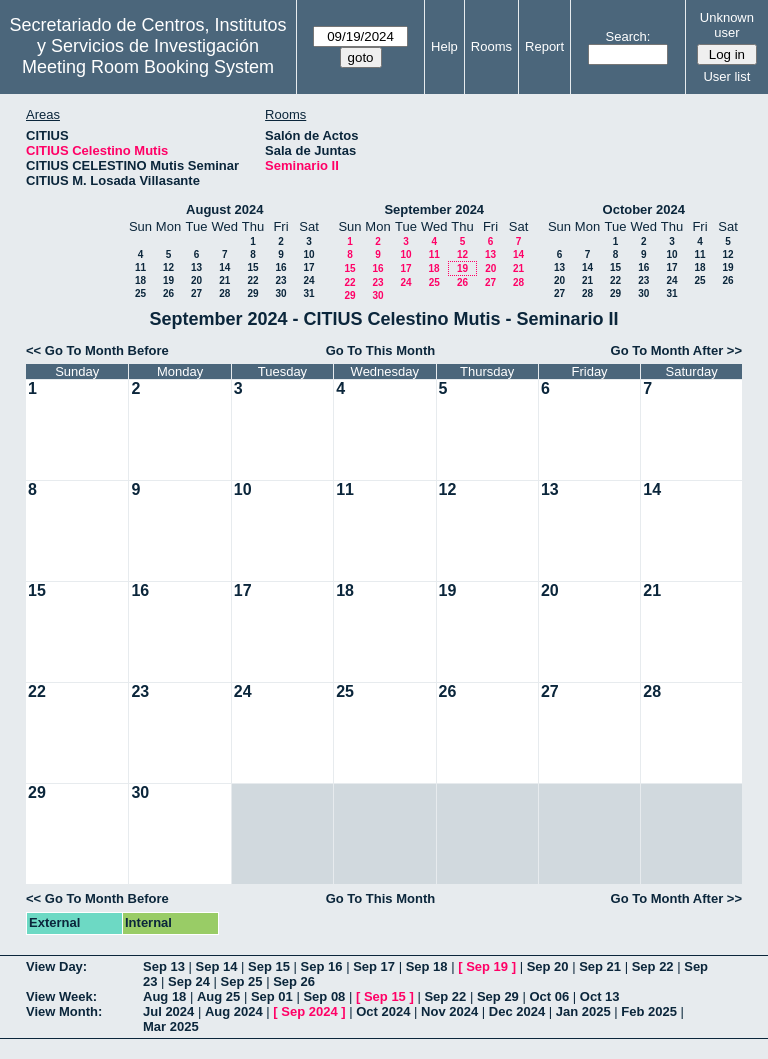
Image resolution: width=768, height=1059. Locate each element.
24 (308, 280)
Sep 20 (548, 966)
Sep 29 (498, 996)
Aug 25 (218, 996)
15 (252, 267)
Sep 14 (217, 966)
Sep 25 (242, 981)
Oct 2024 (383, 1011)
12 (168, 267)
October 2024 (644, 209)
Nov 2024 (449, 1011)
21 (224, 280)
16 (280, 267)
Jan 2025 (583, 1011)
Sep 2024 (309, 1011)
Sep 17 (374, 966)
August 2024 (224, 209)
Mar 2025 (171, 1026)
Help (444, 46)
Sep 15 (269, 966)
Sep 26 (294, 981)
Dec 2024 (517, 1011)
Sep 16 (322, 966)
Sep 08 (324, 996)
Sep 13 (164, 966)
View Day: (56, 966)
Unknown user (727, 25)
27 (196, 293)
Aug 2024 (234, 1011)
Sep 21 (600, 966)
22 (252, 280)
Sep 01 (272, 996)
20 (196, 280)
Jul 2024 (168, 1011)
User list (726, 76)
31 (308, 293)
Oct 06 (549, 996)
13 (196, 267)
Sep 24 (189, 981)
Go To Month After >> (676, 350)
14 (224, 267)
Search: (628, 36)
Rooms (491, 46)
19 (168, 280)
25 (140, 293)
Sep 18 (427, 966)
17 (308, 267)
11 (140, 267)
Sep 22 (653, 966)
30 (280, 293)
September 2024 (434, 209)
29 (252, 293)
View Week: (61, 996)
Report (544, 46)
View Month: (64, 1011)
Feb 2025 (649, 1011)
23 (280, 280)
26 (168, 293)
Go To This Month (381, 350)
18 (140, 280)
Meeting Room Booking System (148, 67)
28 (224, 293)
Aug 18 (164, 996)
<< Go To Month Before (97, 350)
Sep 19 (487, 966)
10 (308, 254)
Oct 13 (600, 996)
